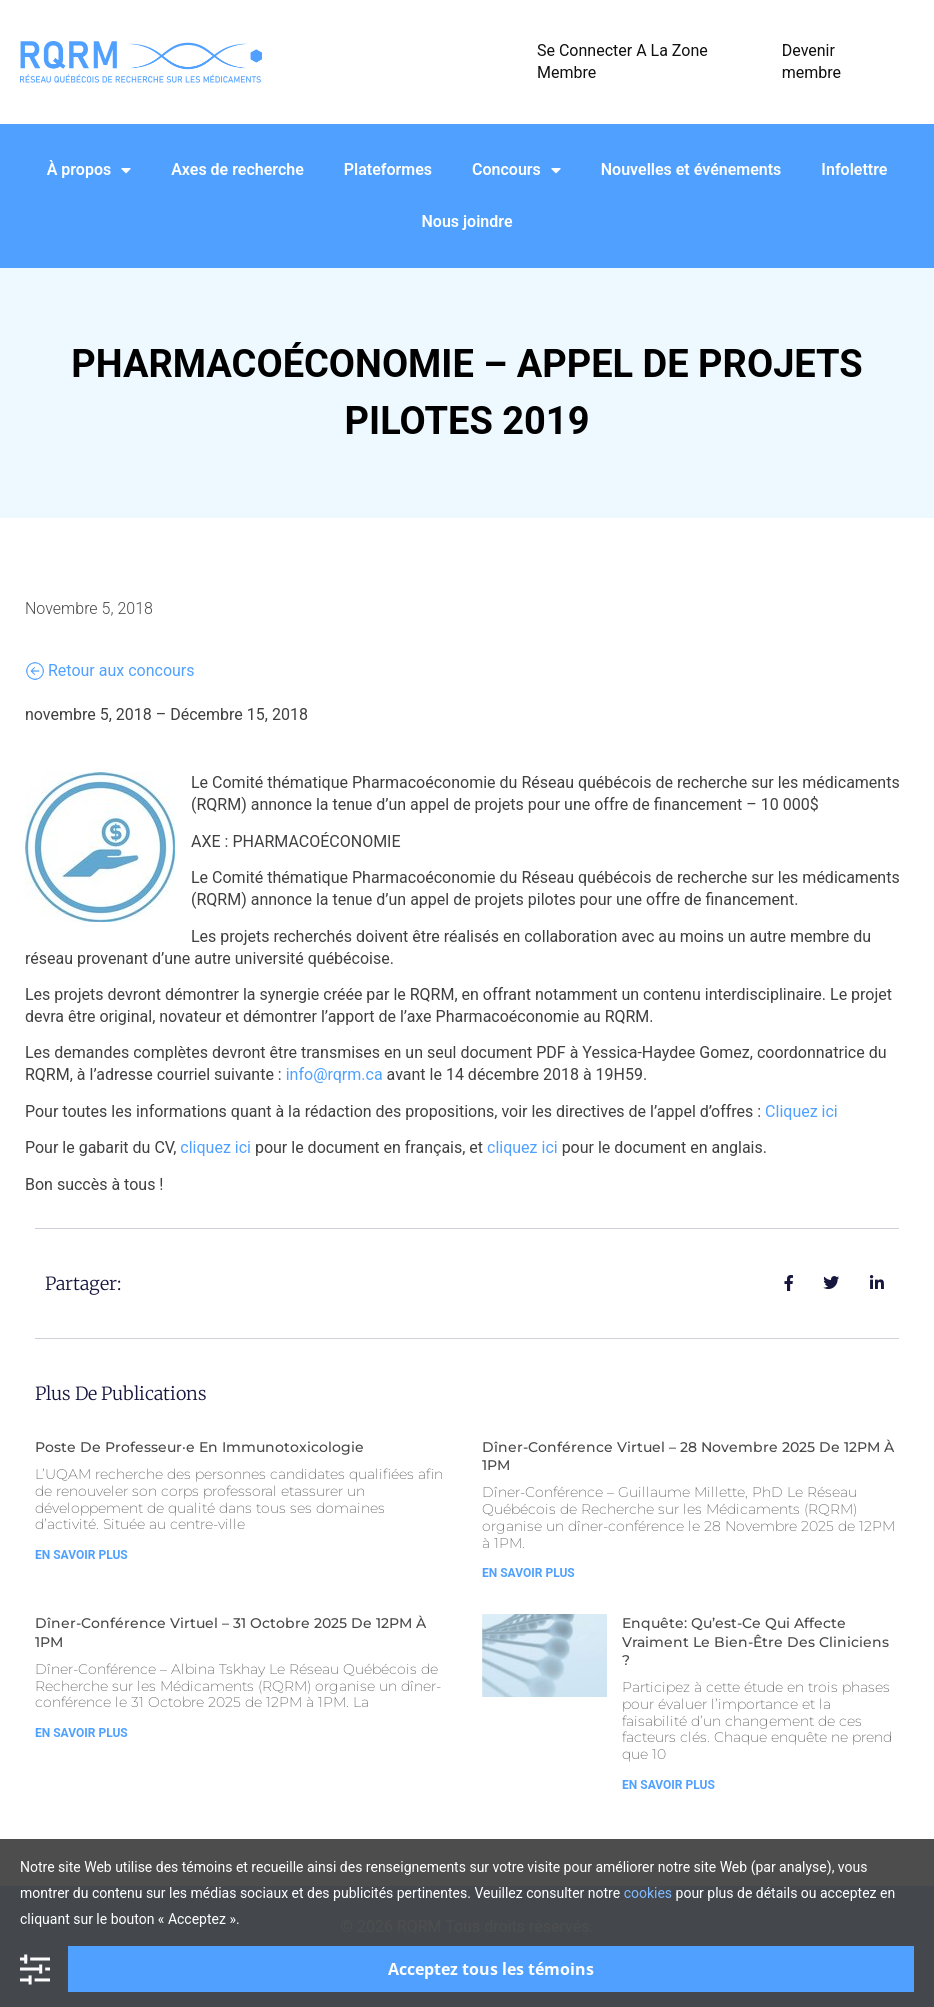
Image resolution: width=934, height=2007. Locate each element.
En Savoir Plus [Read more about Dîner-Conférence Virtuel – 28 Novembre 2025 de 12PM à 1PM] (528, 1573)
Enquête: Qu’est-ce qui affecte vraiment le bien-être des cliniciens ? (755, 1641)
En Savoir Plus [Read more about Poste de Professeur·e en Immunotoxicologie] (81, 1555)
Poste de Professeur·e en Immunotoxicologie (199, 1447)
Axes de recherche (237, 169)
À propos (89, 170)
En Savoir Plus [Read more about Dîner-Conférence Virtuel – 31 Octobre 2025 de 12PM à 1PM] (81, 1733)
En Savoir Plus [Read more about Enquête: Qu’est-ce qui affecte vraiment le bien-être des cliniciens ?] (668, 1785)
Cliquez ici (801, 1111)
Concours (516, 170)
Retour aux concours (110, 671)
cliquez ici (215, 1147)
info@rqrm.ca (334, 1074)
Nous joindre (467, 221)
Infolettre (854, 169)
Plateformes (388, 169)
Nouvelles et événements (691, 169)
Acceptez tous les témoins (491, 1969)
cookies (648, 1893)
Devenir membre (811, 61)
